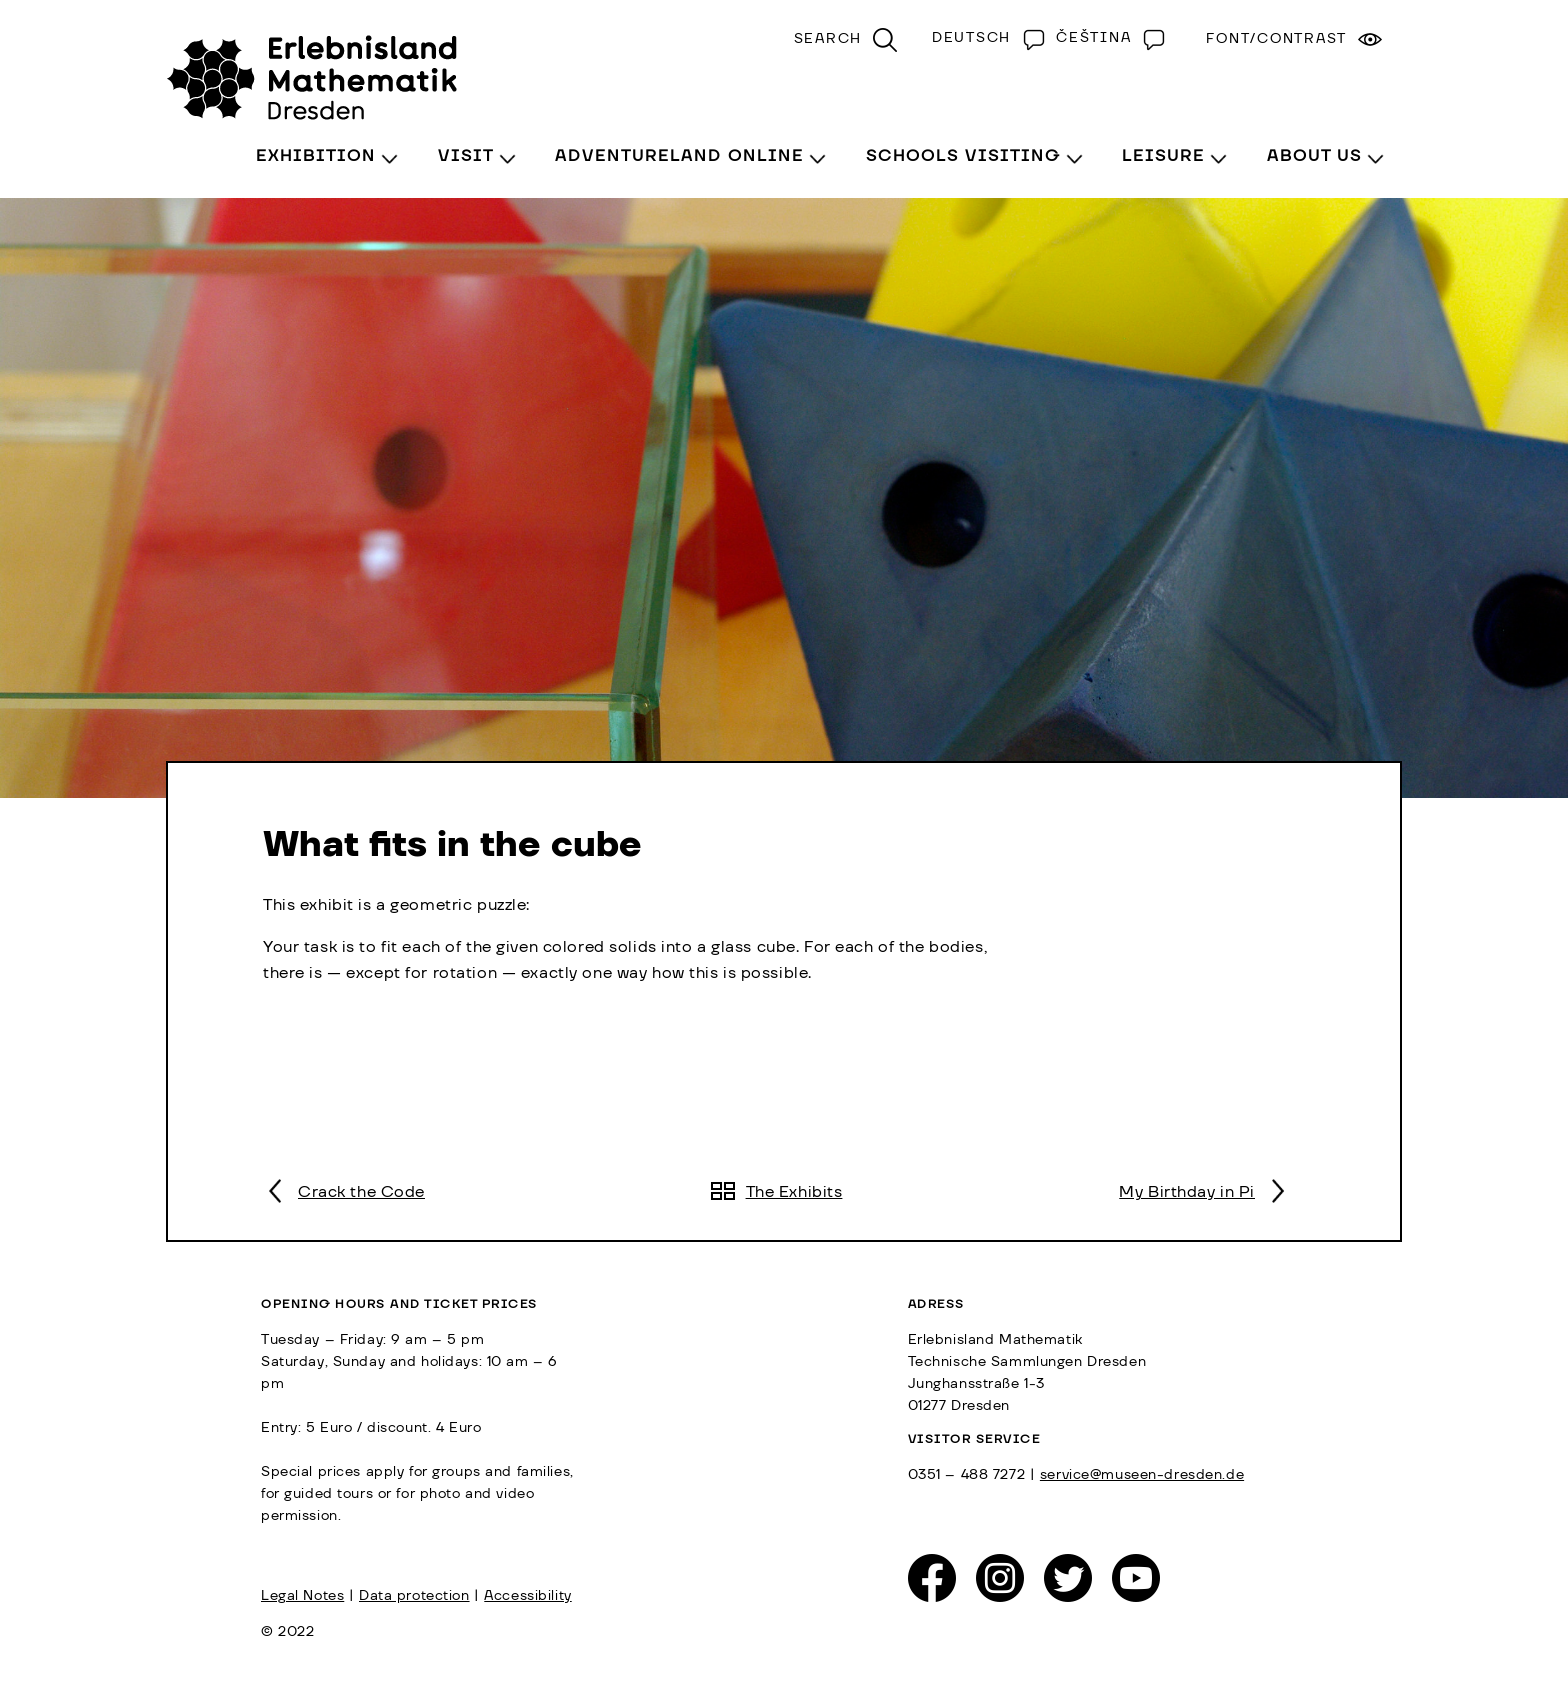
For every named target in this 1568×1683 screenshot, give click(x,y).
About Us (1314, 156)
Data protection (414, 1596)
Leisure (1163, 156)
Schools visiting (963, 156)
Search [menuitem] (828, 39)
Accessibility (527, 1596)
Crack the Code (361, 1192)
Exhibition (316, 156)
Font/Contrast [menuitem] (1276, 39)
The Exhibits (794, 1192)
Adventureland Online (679, 156)
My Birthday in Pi (1187, 1192)
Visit (466, 156)
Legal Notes (302, 1596)
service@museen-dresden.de (1142, 1475)
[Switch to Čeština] (1106, 38)
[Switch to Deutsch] (984, 38)
